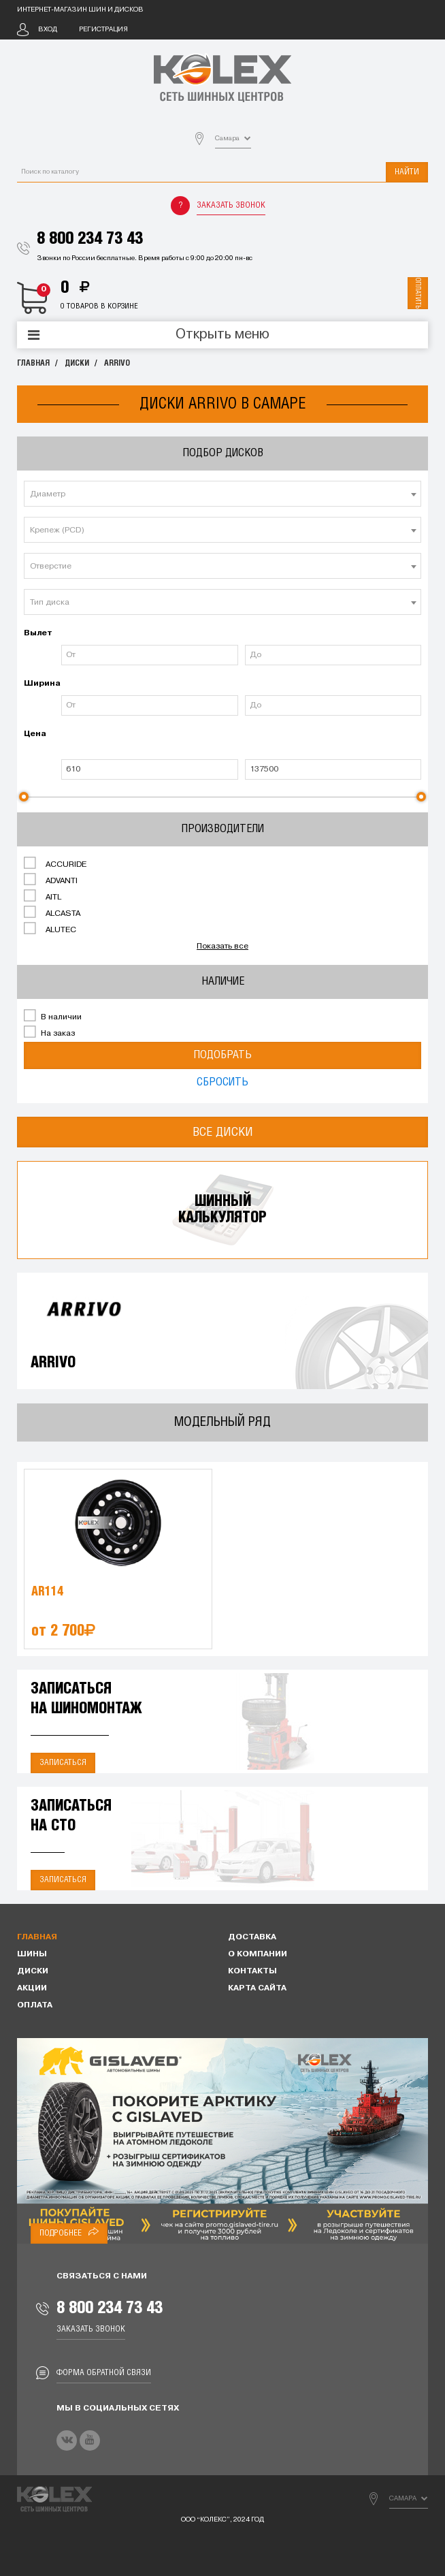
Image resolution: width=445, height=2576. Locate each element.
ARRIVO (117, 363)
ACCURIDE (55, 863)
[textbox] (222, 494)
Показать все (222, 946)
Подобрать (222, 1055)
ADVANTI (51, 880)
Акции (32, 1988)
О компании (257, 1954)
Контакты (252, 1971)
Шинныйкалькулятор (222, 1209)
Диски (77, 363)
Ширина (41, 683)
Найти (407, 172)
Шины (32, 1954)
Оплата (34, 2005)
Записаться (62, 1762)
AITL (42, 896)
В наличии (53, 1016)
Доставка (252, 1937)
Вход (47, 30)
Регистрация (103, 30)
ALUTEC (50, 929)
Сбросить (222, 1082)
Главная (33, 363)
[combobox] (222, 494)
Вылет (38, 633)
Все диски (223, 1132)
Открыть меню (222, 335)
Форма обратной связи (103, 2372)
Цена (35, 734)
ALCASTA (52, 912)
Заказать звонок (231, 205)
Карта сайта (257, 1988)
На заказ (49, 1032)
